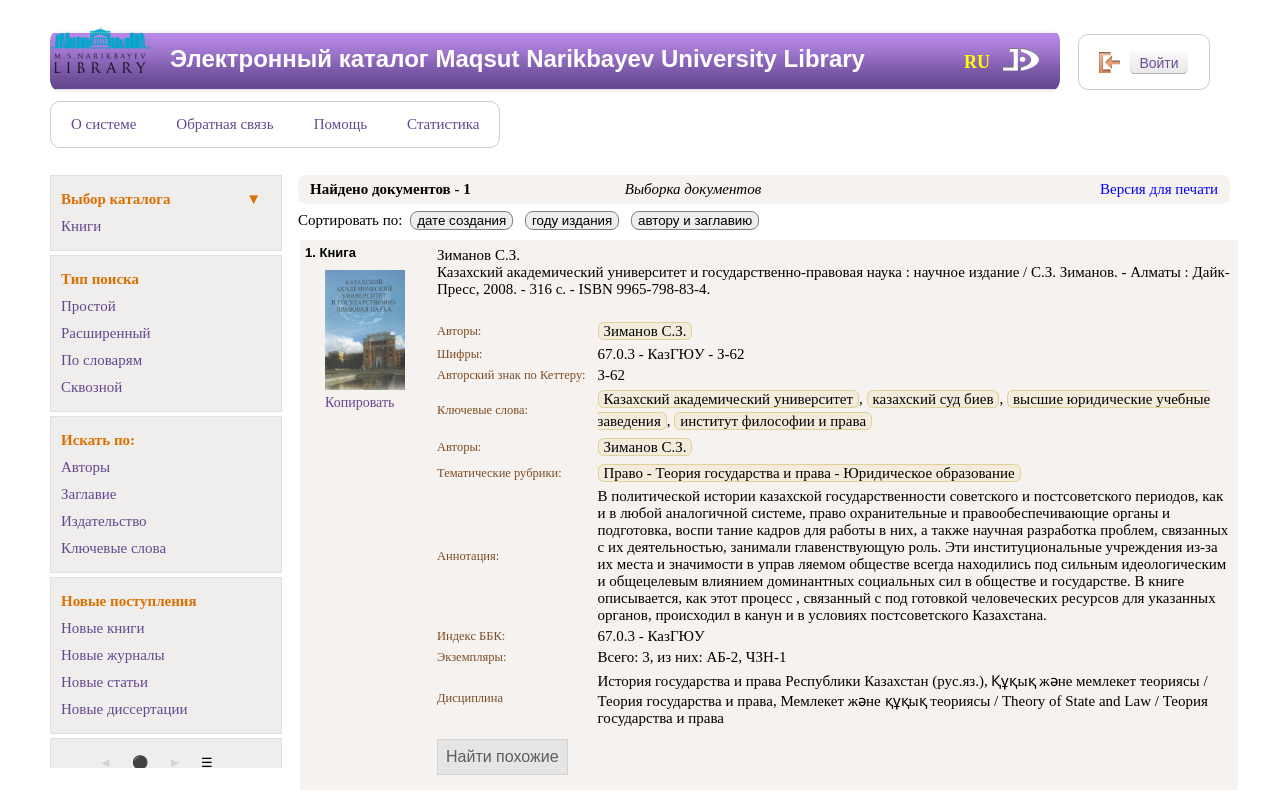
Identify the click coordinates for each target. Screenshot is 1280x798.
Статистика (443, 124)
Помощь (340, 124)
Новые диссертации (124, 709)
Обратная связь (224, 124)
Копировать (359, 402)
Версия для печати (1159, 189)
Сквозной (91, 387)
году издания (572, 220)
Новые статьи (104, 682)
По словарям (101, 360)
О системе (103, 124)
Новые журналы (113, 655)
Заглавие (88, 494)
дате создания (461, 220)
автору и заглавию (695, 220)
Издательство (104, 521)
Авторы (85, 467)
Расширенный (106, 333)
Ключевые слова (113, 548)
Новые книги (102, 628)
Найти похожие (502, 756)
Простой (88, 306)
